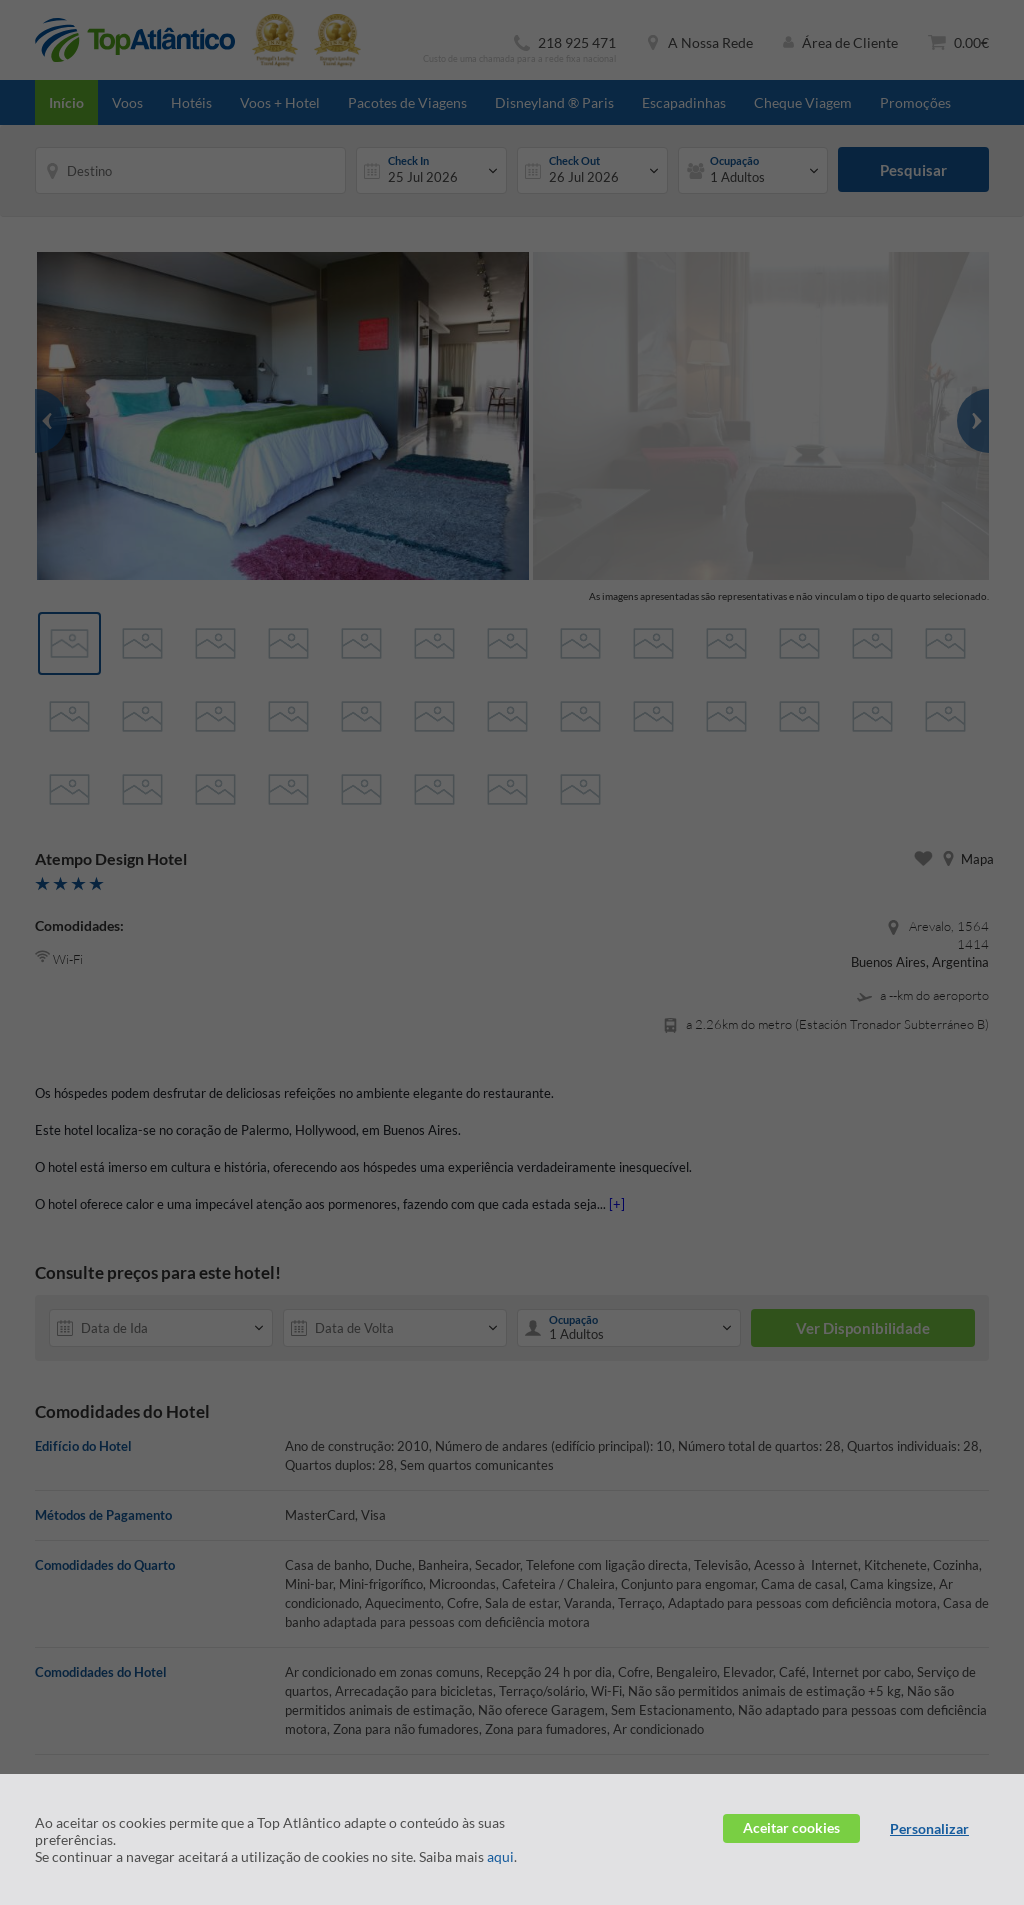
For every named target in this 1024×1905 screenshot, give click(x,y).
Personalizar (929, 1828)
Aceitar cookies (791, 1827)
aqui (500, 1856)
